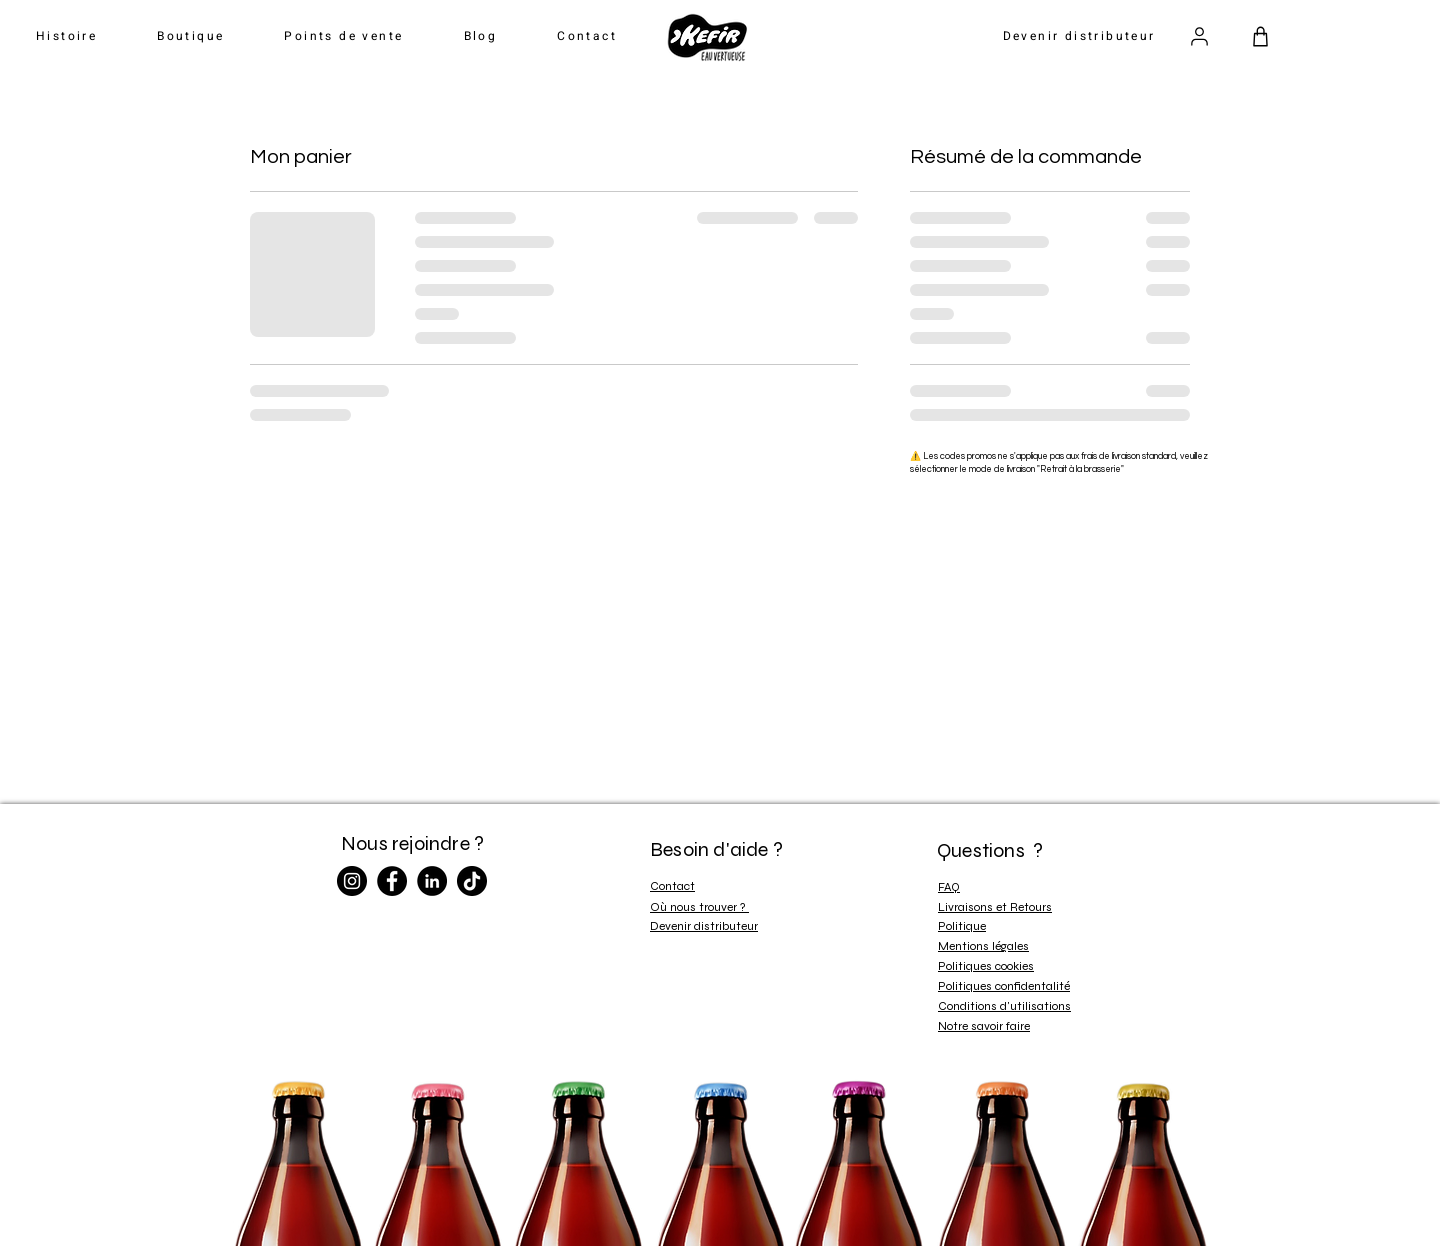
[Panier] (1260, 36)
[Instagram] (352, 881)
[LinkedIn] (432, 881)
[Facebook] (392, 881)
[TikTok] (472, 881)
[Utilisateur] (1199, 36)
